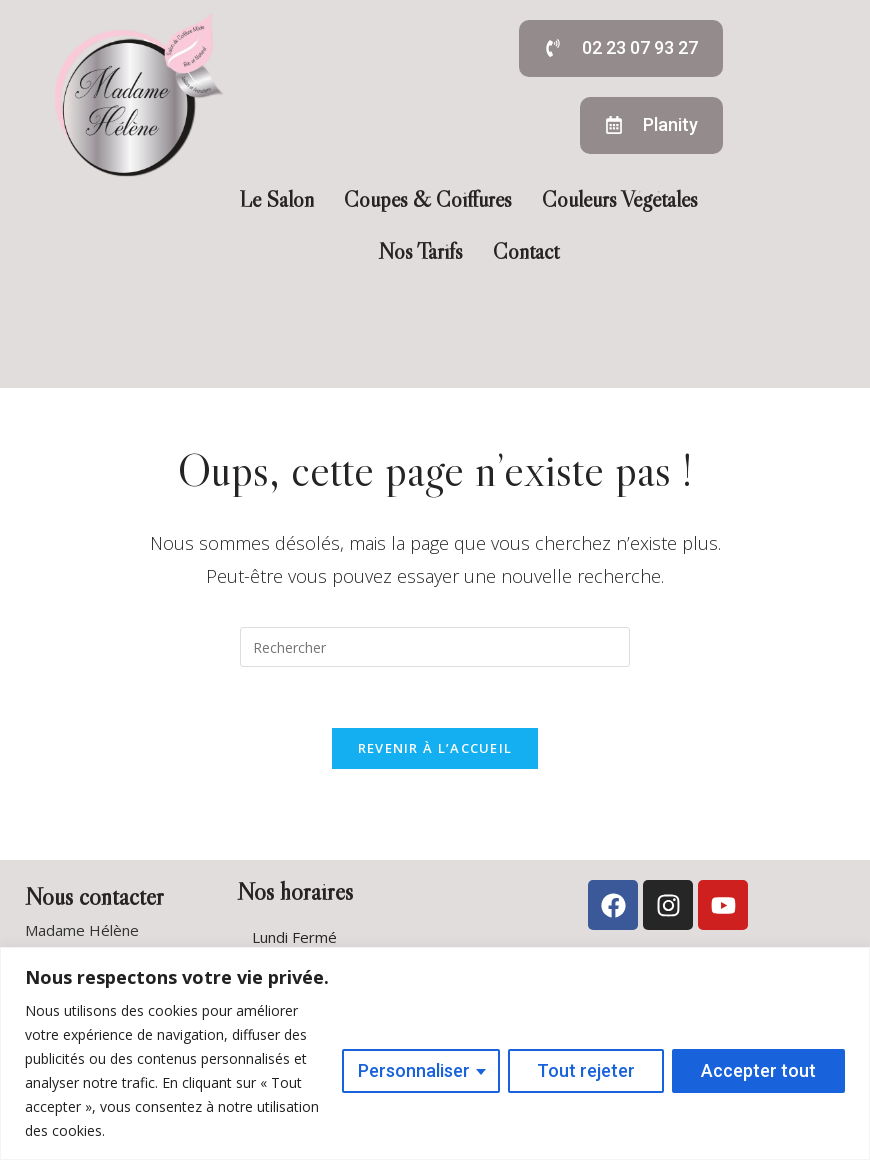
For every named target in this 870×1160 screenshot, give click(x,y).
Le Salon (276, 199)
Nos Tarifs (420, 251)
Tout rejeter (586, 1070)
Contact (526, 251)
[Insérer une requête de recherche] (435, 647)
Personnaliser (414, 1070)
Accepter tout (758, 1070)
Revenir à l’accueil (435, 748)
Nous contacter (94, 896)
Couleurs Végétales (620, 199)
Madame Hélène (82, 930)
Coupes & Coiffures (428, 199)
